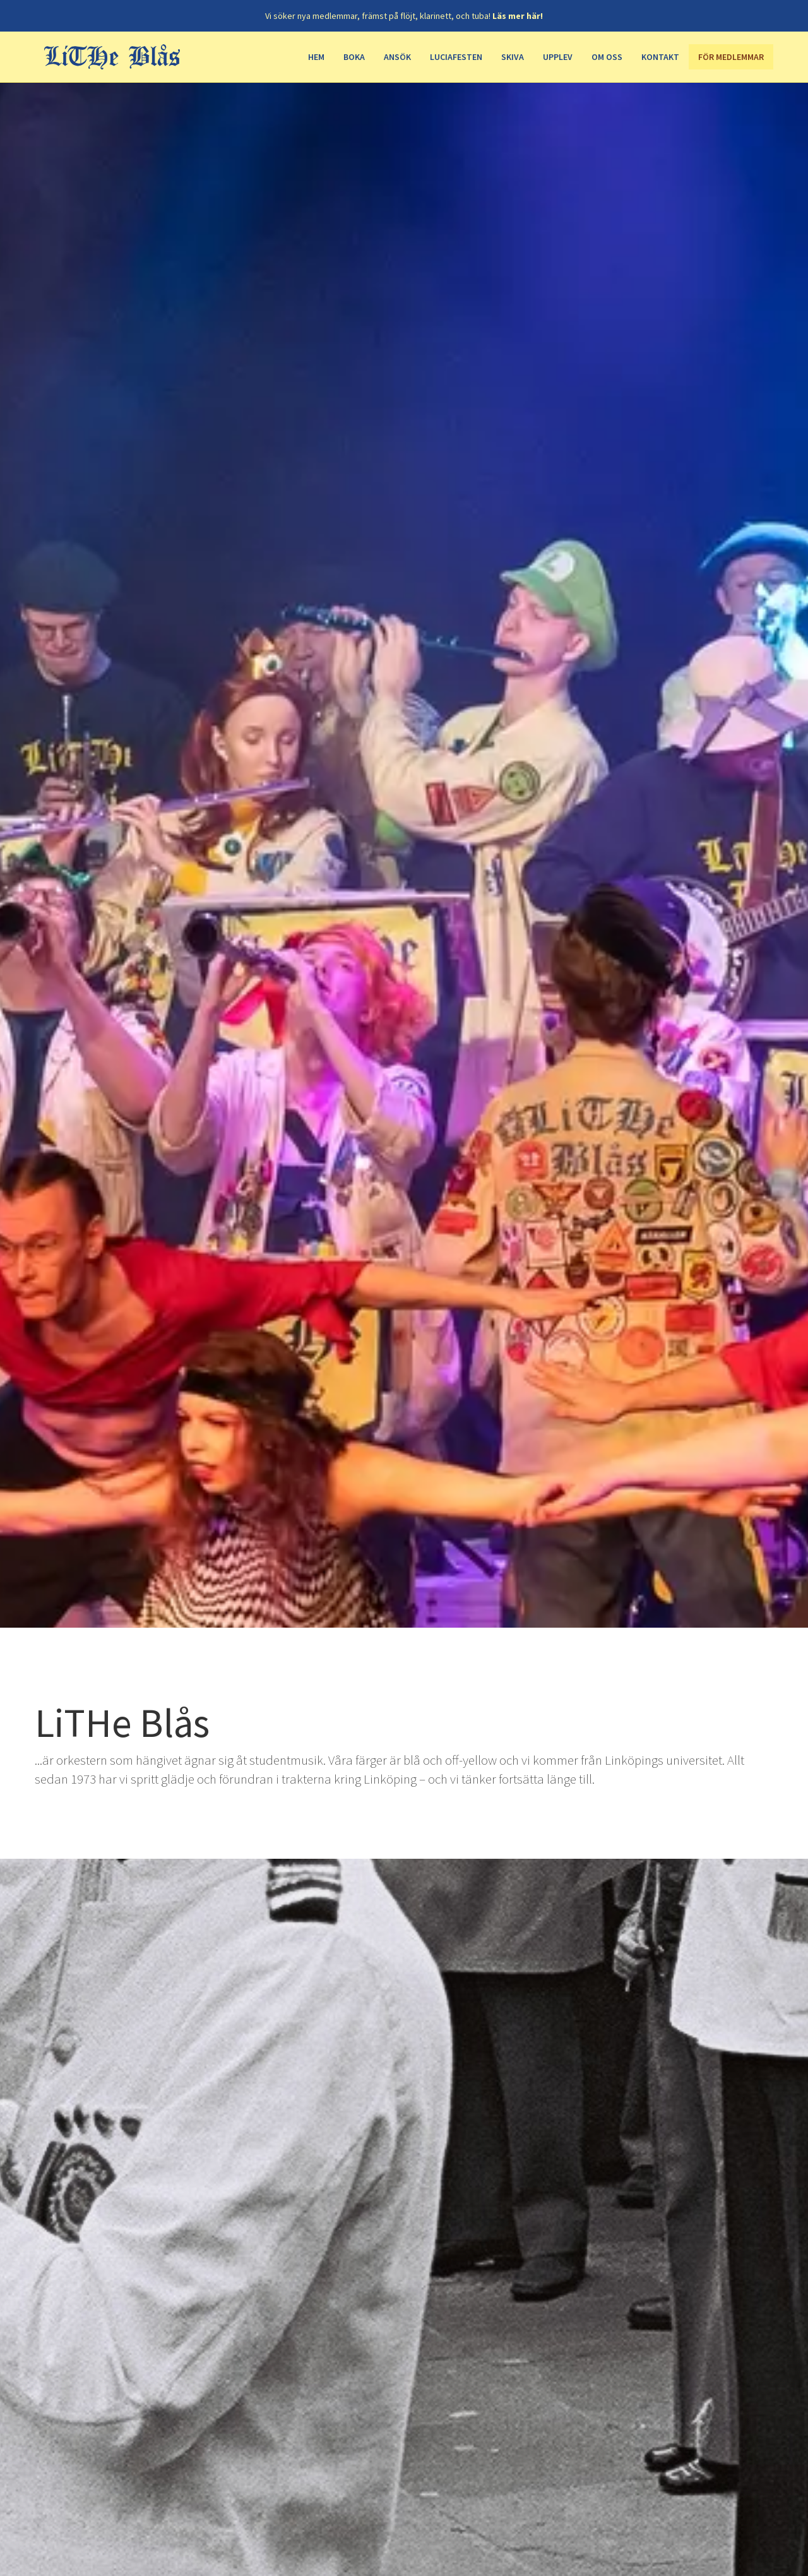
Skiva (512, 57)
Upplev (558, 57)
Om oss (606, 57)
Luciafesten (456, 57)
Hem (316, 57)
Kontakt (660, 57)
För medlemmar (731, 57)
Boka (354, 57)
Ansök (397, 57)
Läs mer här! (517, 15)
